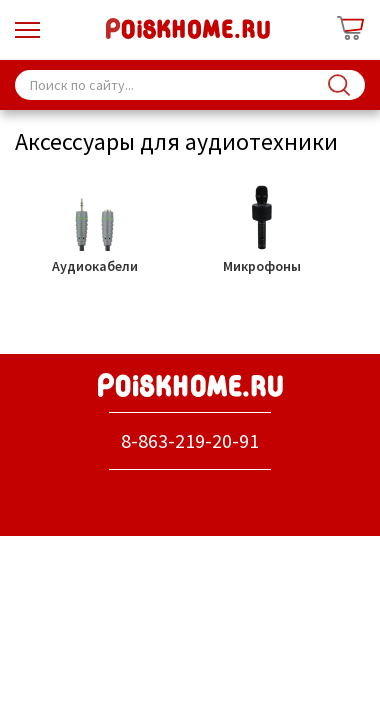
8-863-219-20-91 (190, 440)
